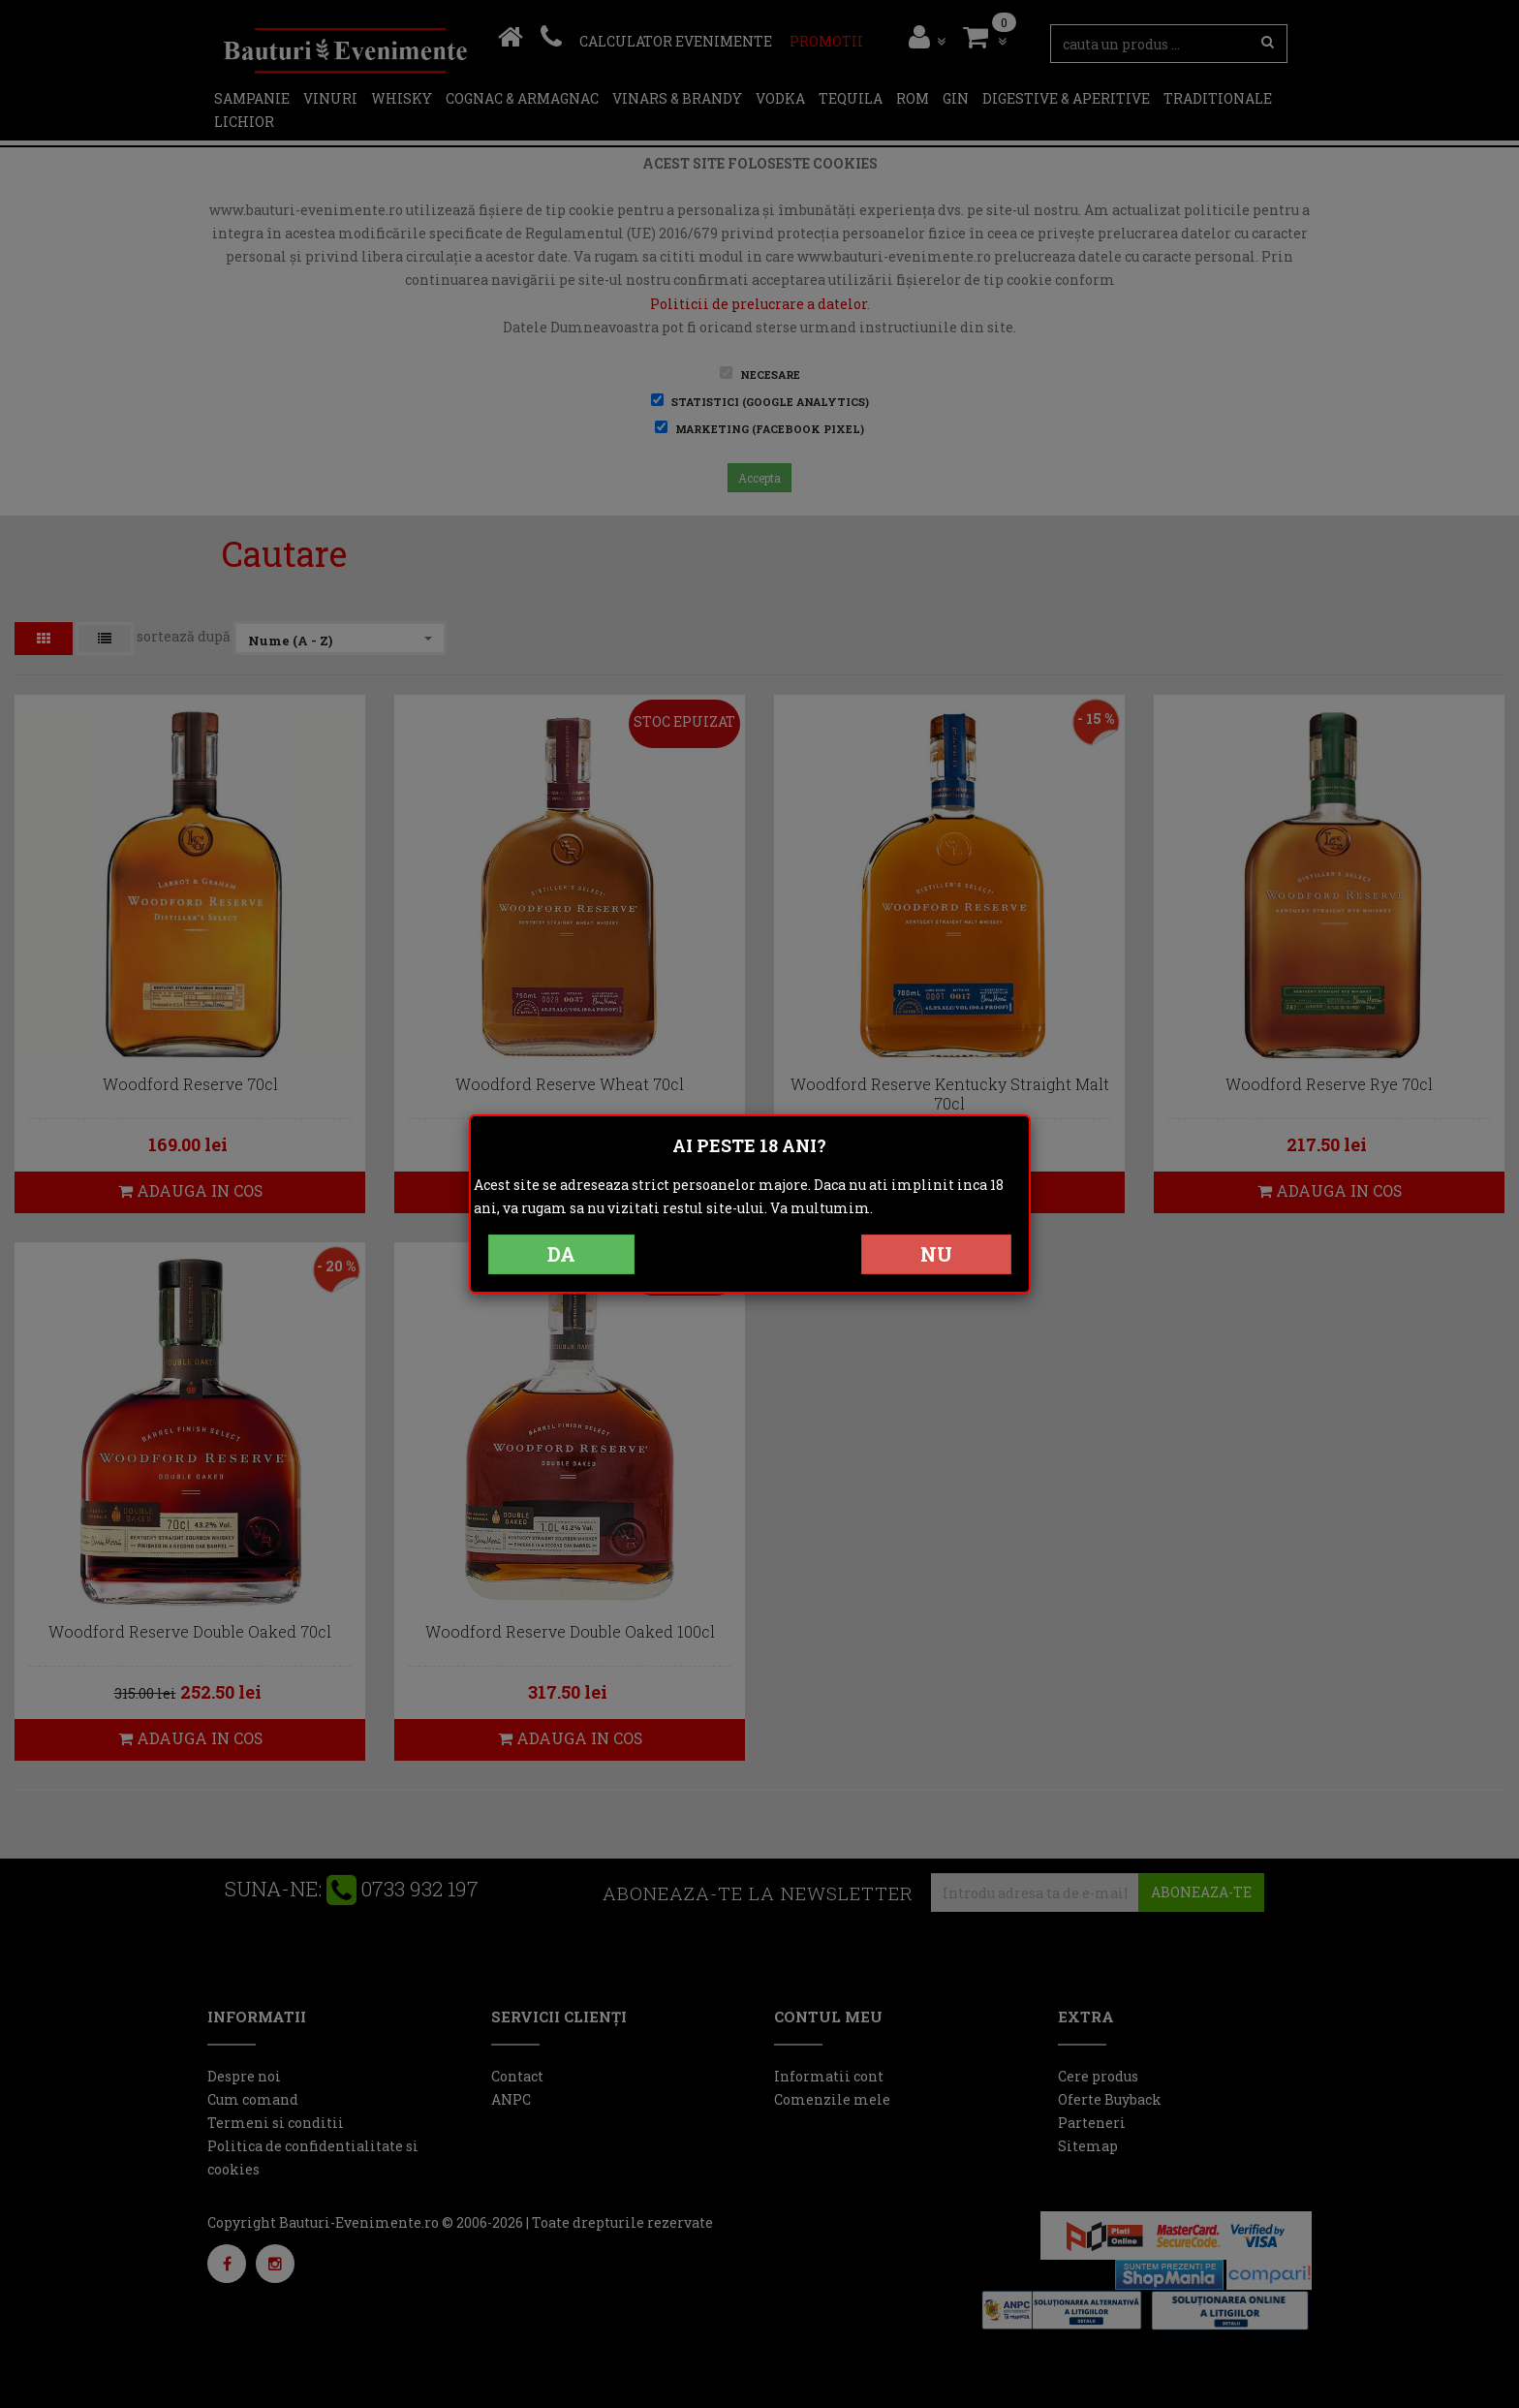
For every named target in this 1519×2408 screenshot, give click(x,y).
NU (936, 1254)
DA (561, 1254)
